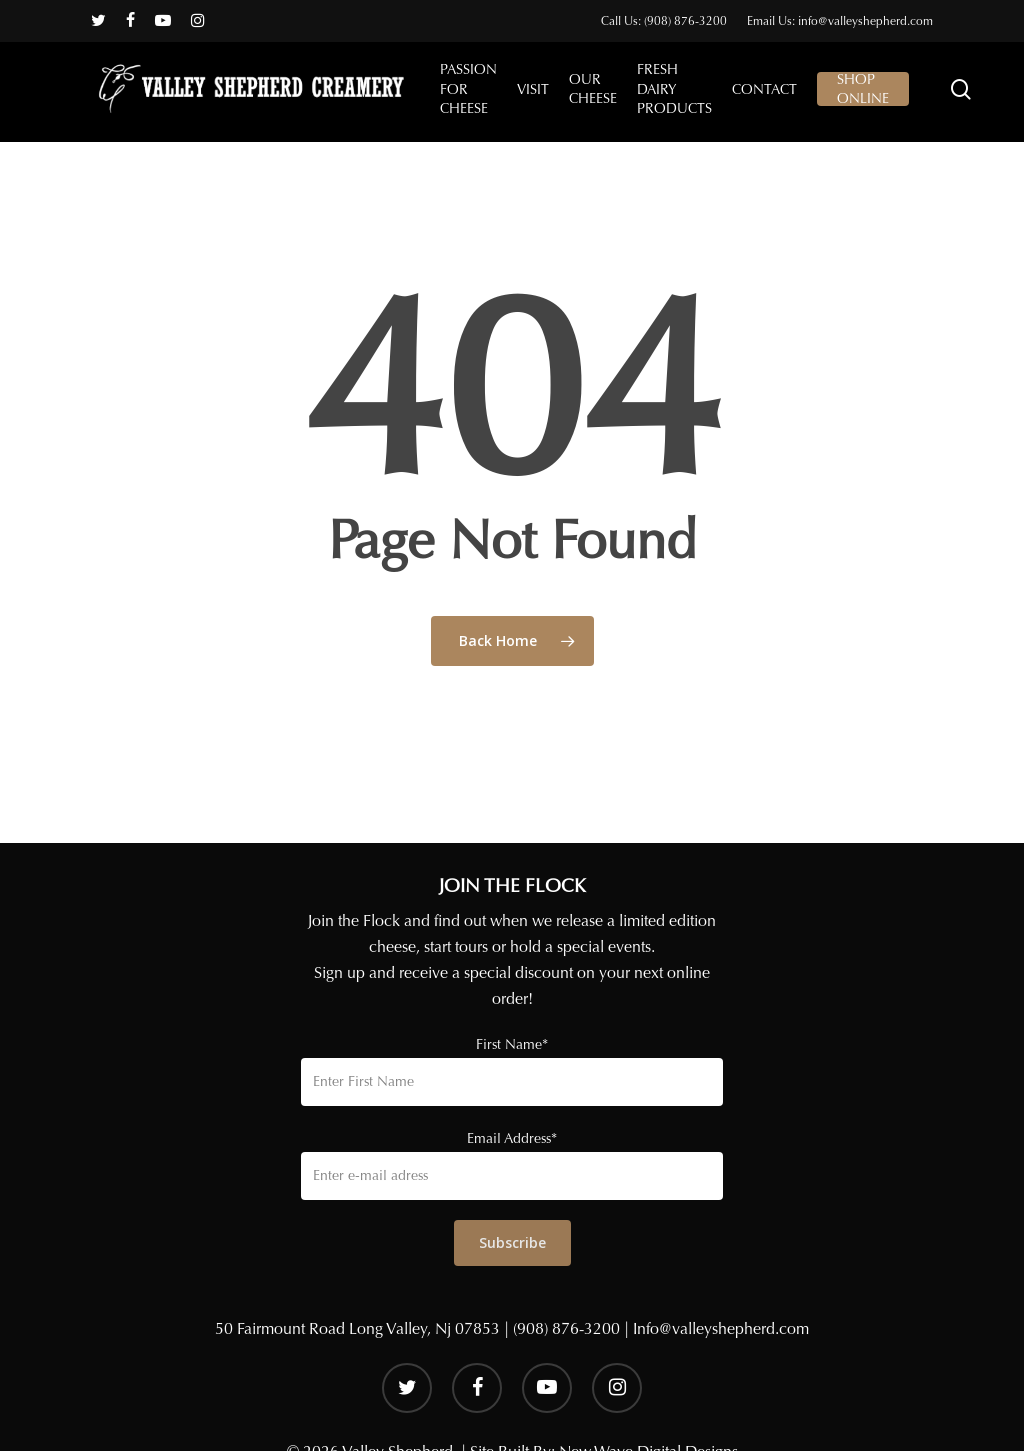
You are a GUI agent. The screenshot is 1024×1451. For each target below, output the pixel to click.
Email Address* (512, 1138)
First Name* (512, 1044)
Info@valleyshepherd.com (721, 1328)
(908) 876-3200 (566, 1328)
